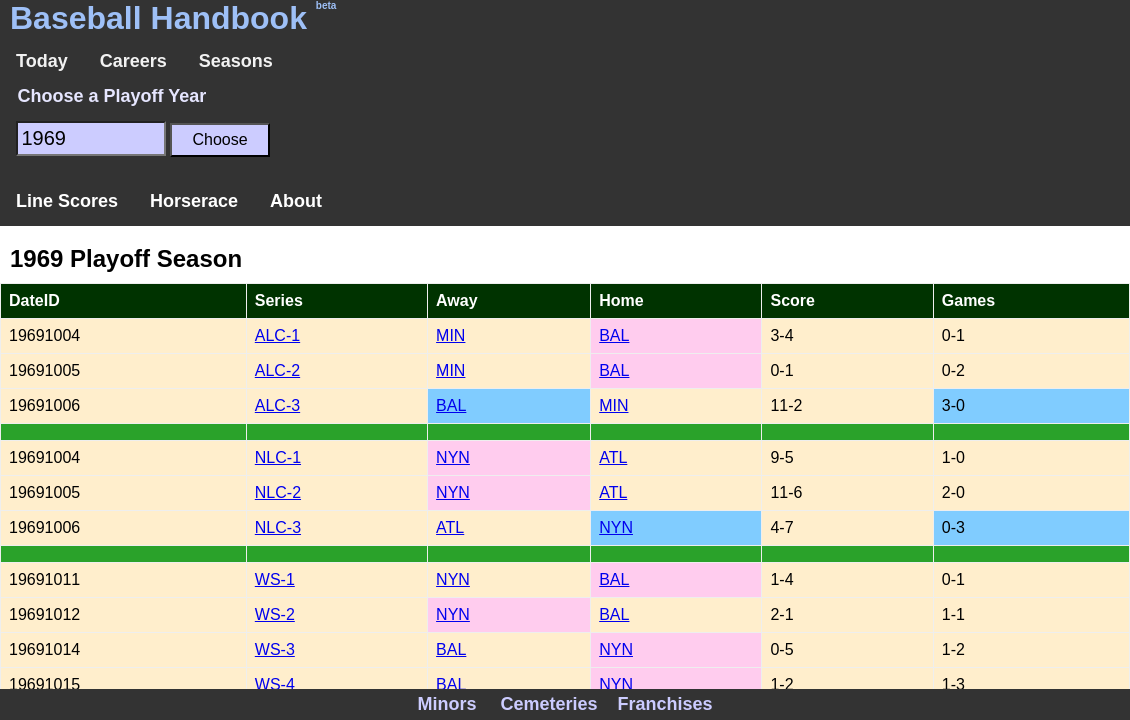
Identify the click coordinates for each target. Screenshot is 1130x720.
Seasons (236, 61)
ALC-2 (277, 370)
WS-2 (275, 614)
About (296, 201)
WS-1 (275, 579)
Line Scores (67, 201)
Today (42, 61)
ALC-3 (277, 405)
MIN (450, 335)
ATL (613, 457)
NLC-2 (278, 492)
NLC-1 (278, 457)
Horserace (194, 201)
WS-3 (275, 649)
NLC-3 (278, 527)
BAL (614, 335)
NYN (453, 457)
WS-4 (275, 684)
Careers (133, 61)
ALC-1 (277, 335)
